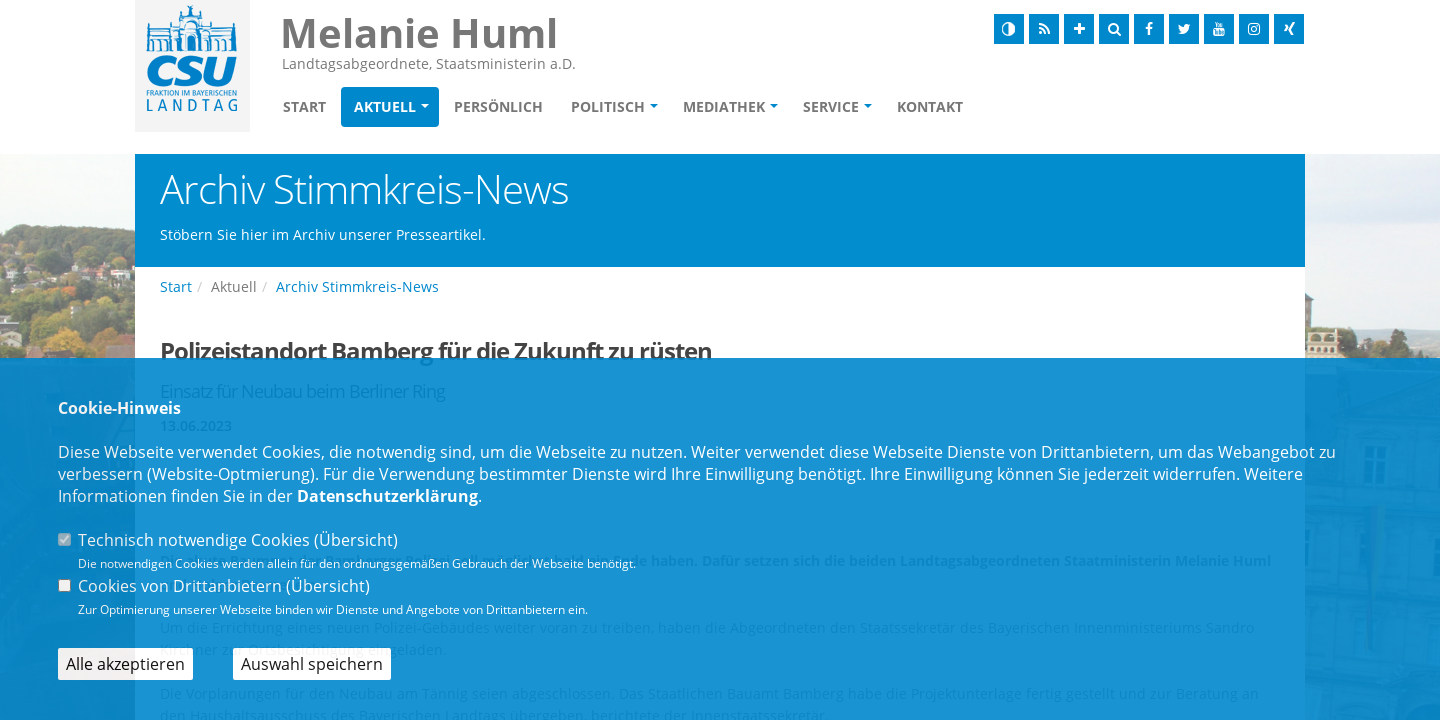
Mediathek (724, 106)
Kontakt (930, 106)
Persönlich (498, 106)
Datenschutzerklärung (387, 496)
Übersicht (356, 540)
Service (831, 106)
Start (304, 106)
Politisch (608, 106)
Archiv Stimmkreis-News (357, 286)
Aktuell (385, 106)
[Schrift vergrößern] (1079, 29)
